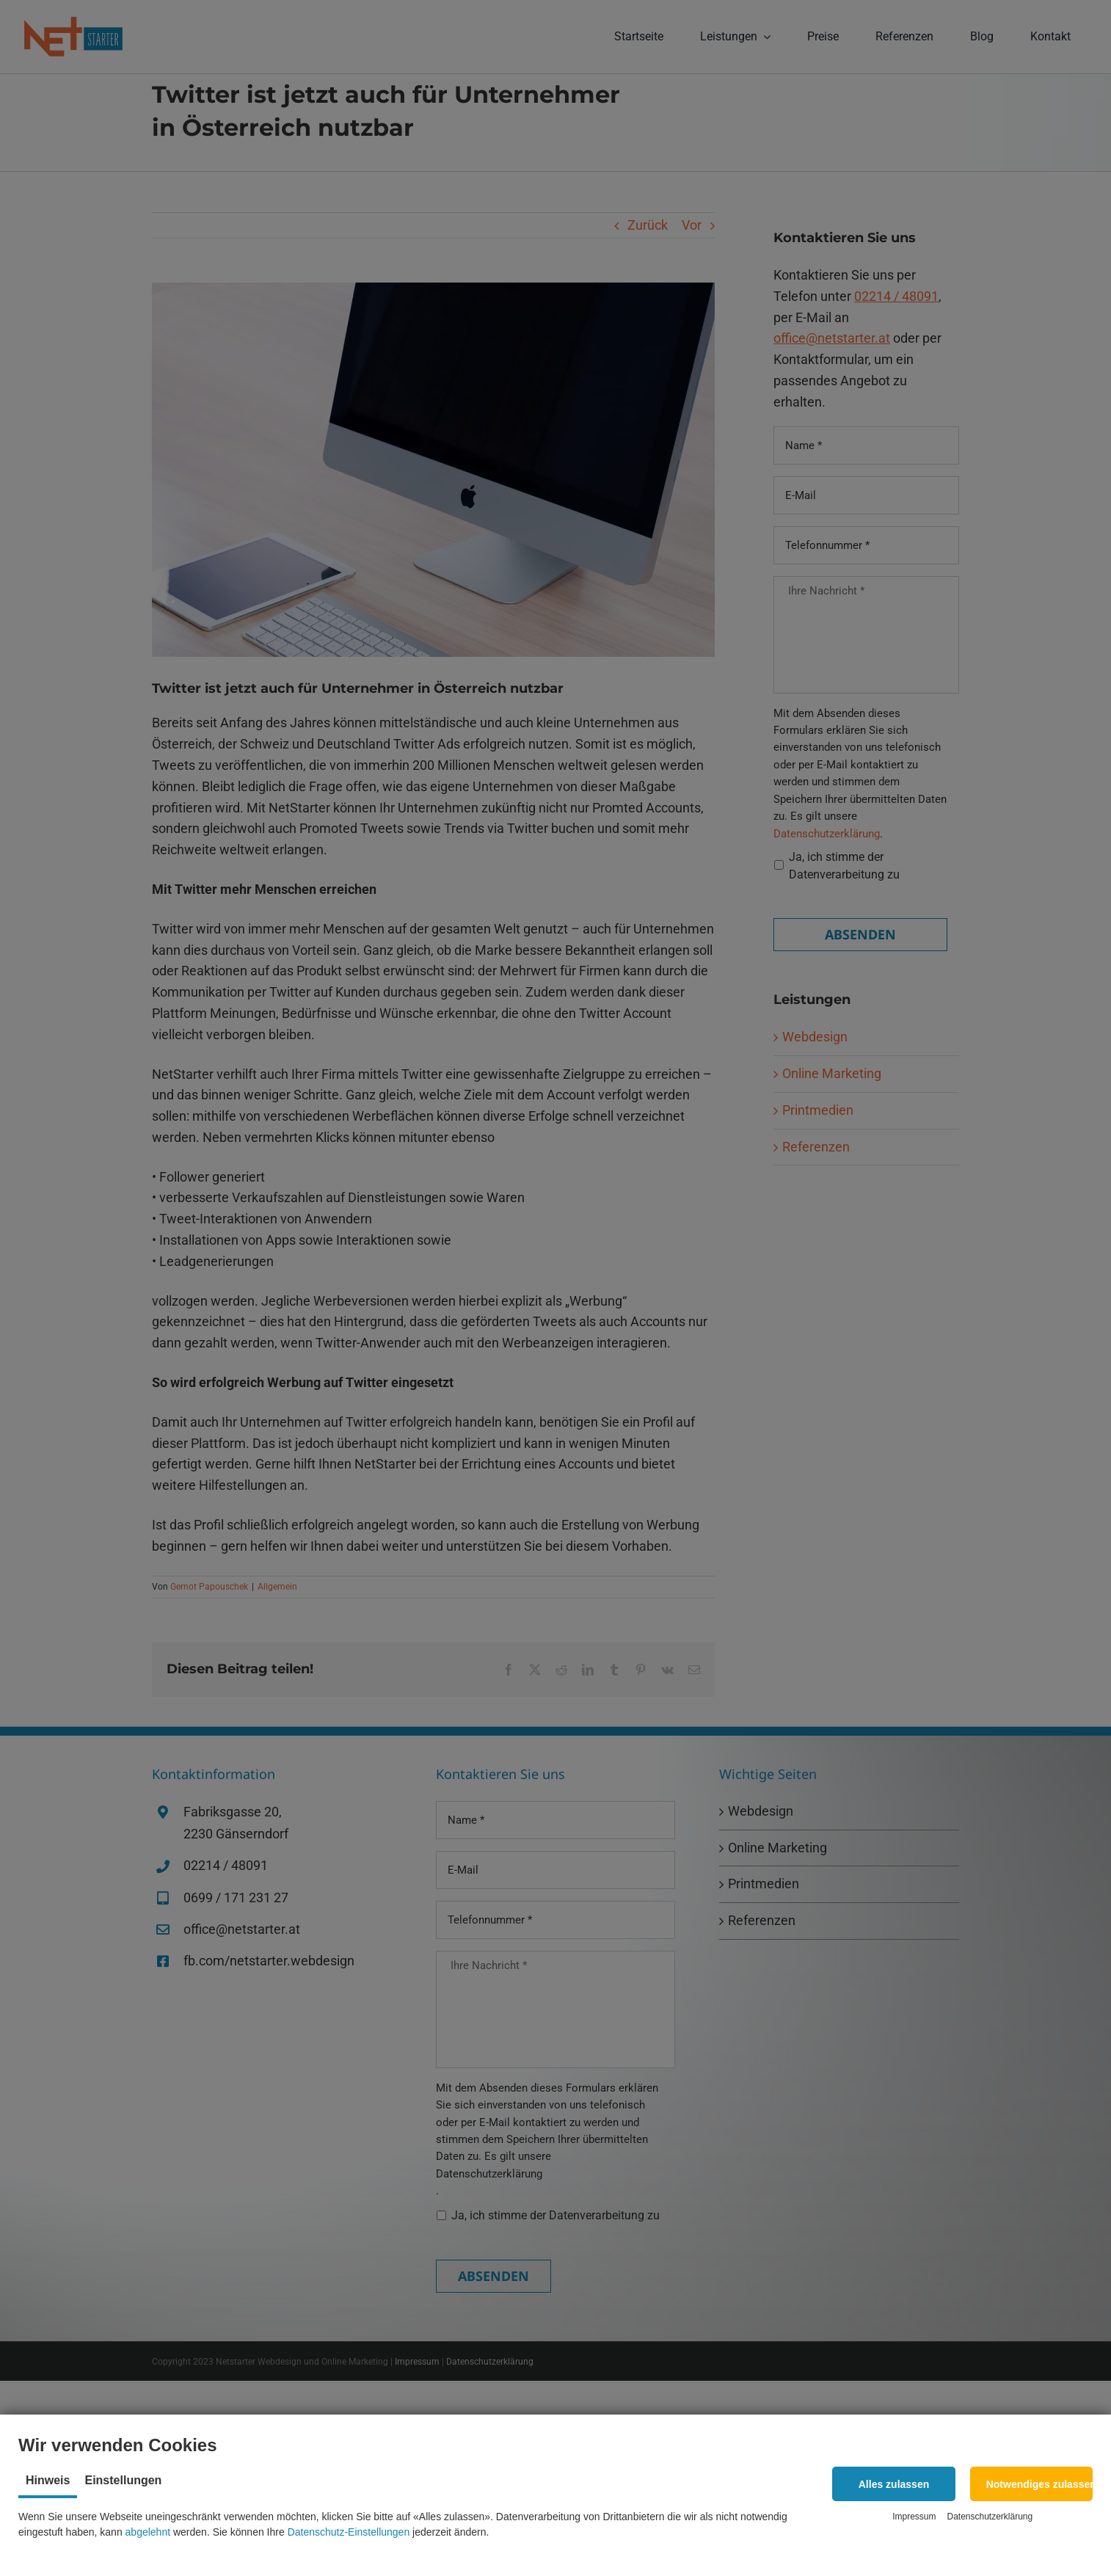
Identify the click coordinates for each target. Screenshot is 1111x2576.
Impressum (914, 2516)
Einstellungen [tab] (122, 2480)
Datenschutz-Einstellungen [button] (349, 2532)
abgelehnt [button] (148, 2532)
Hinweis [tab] (48, 2480)
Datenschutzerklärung (989, 2516)
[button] (893, 2484)
